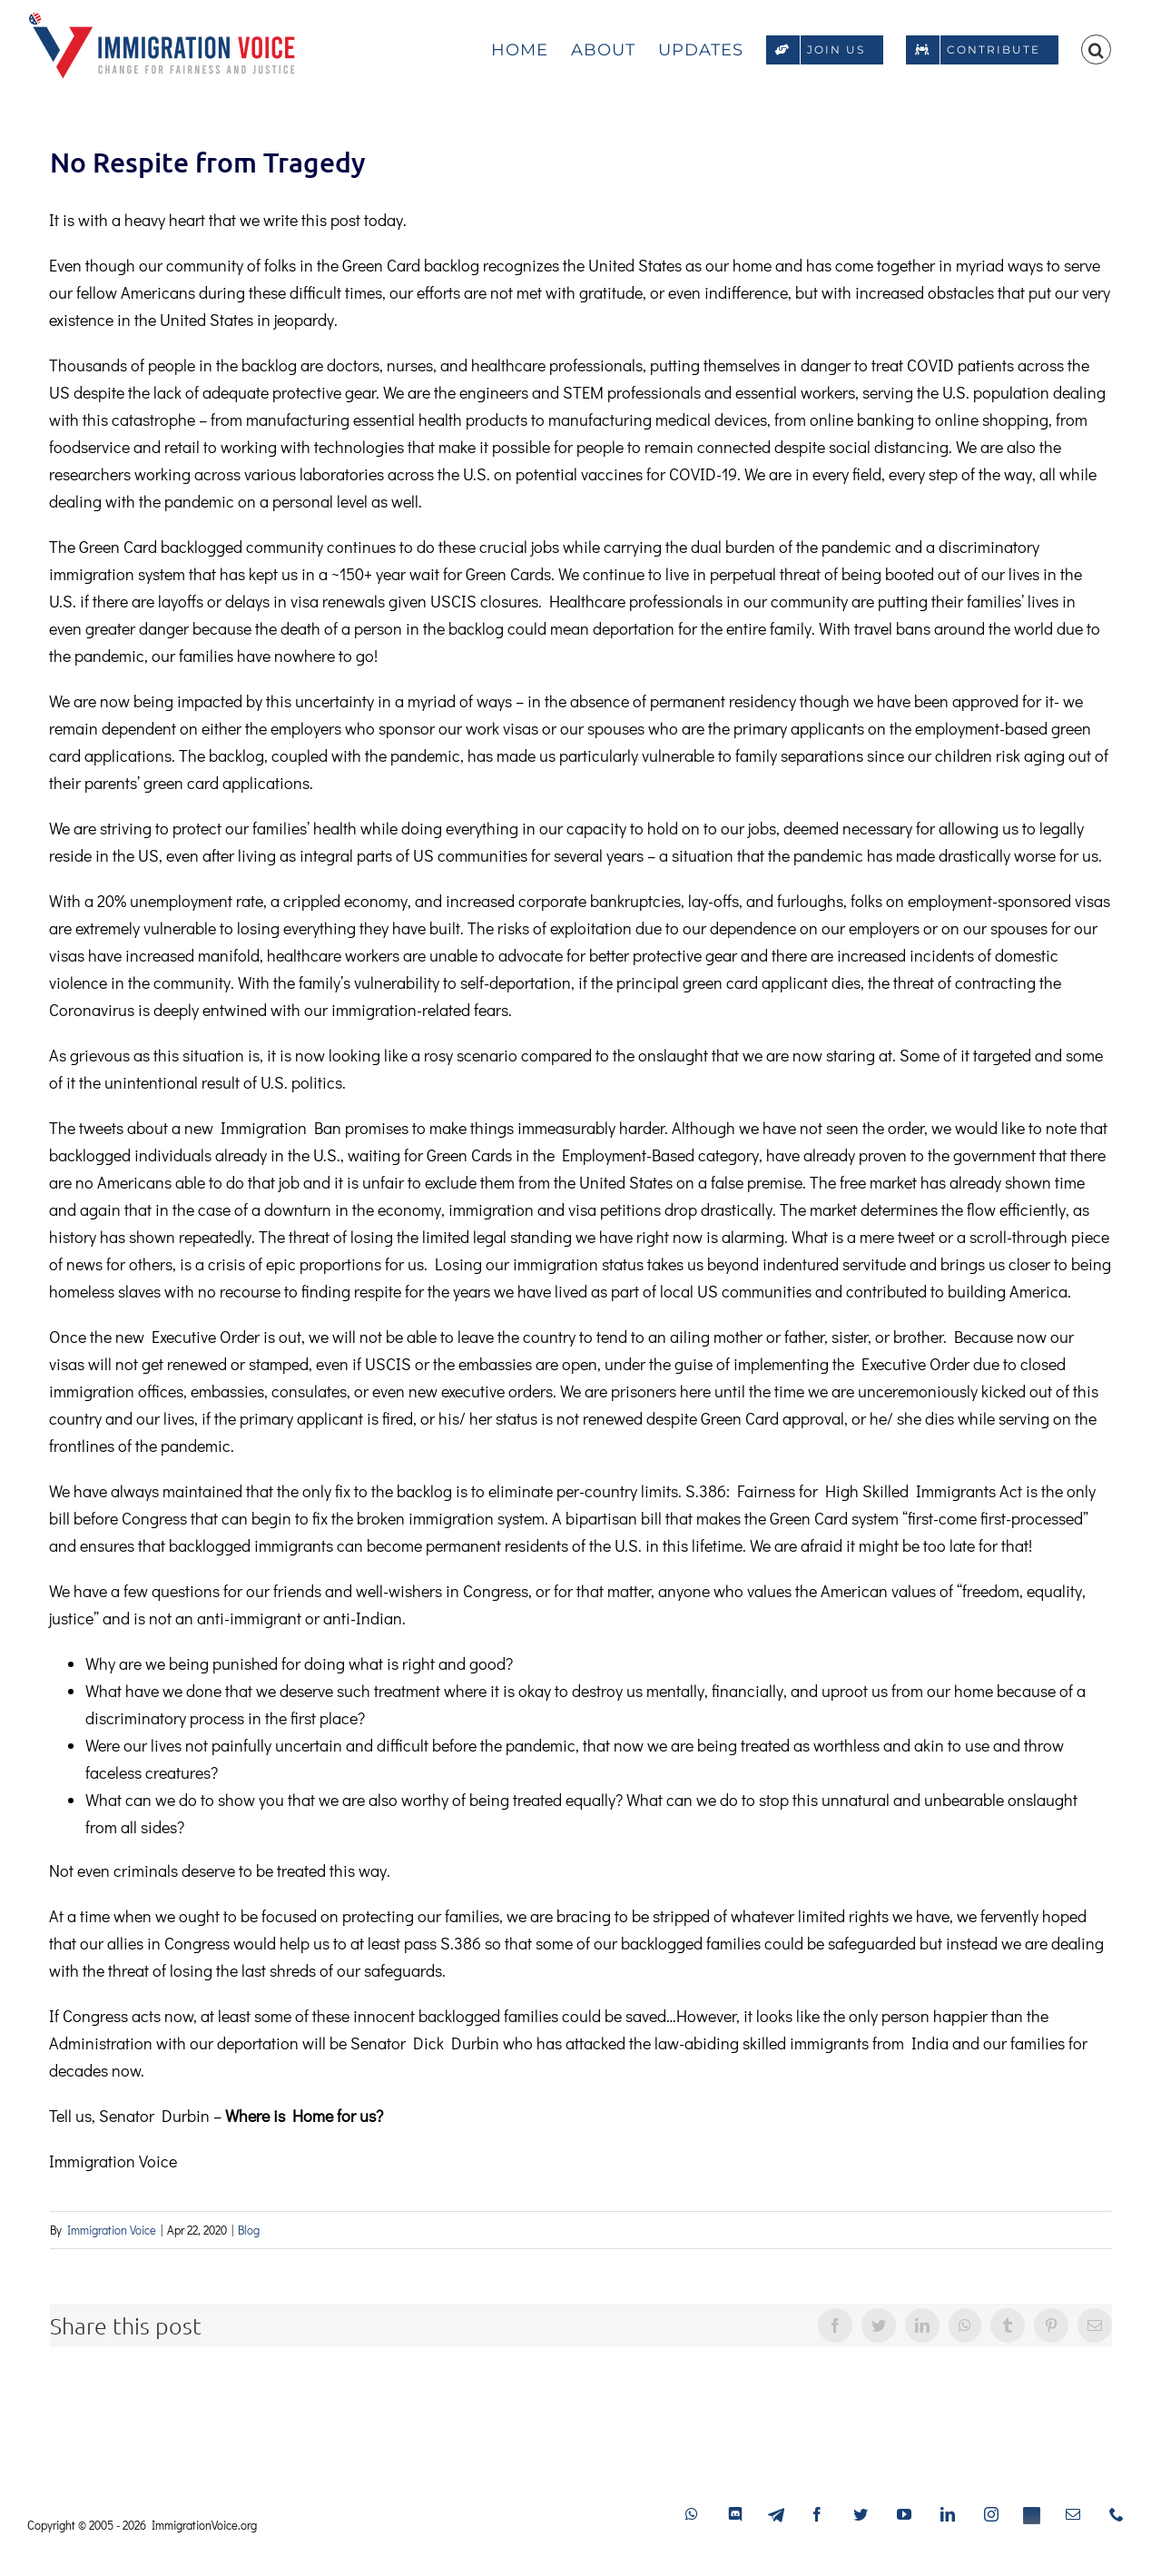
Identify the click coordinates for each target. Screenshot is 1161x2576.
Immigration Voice (111, 2229)
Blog (249, 2229)
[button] (1096, 47)
